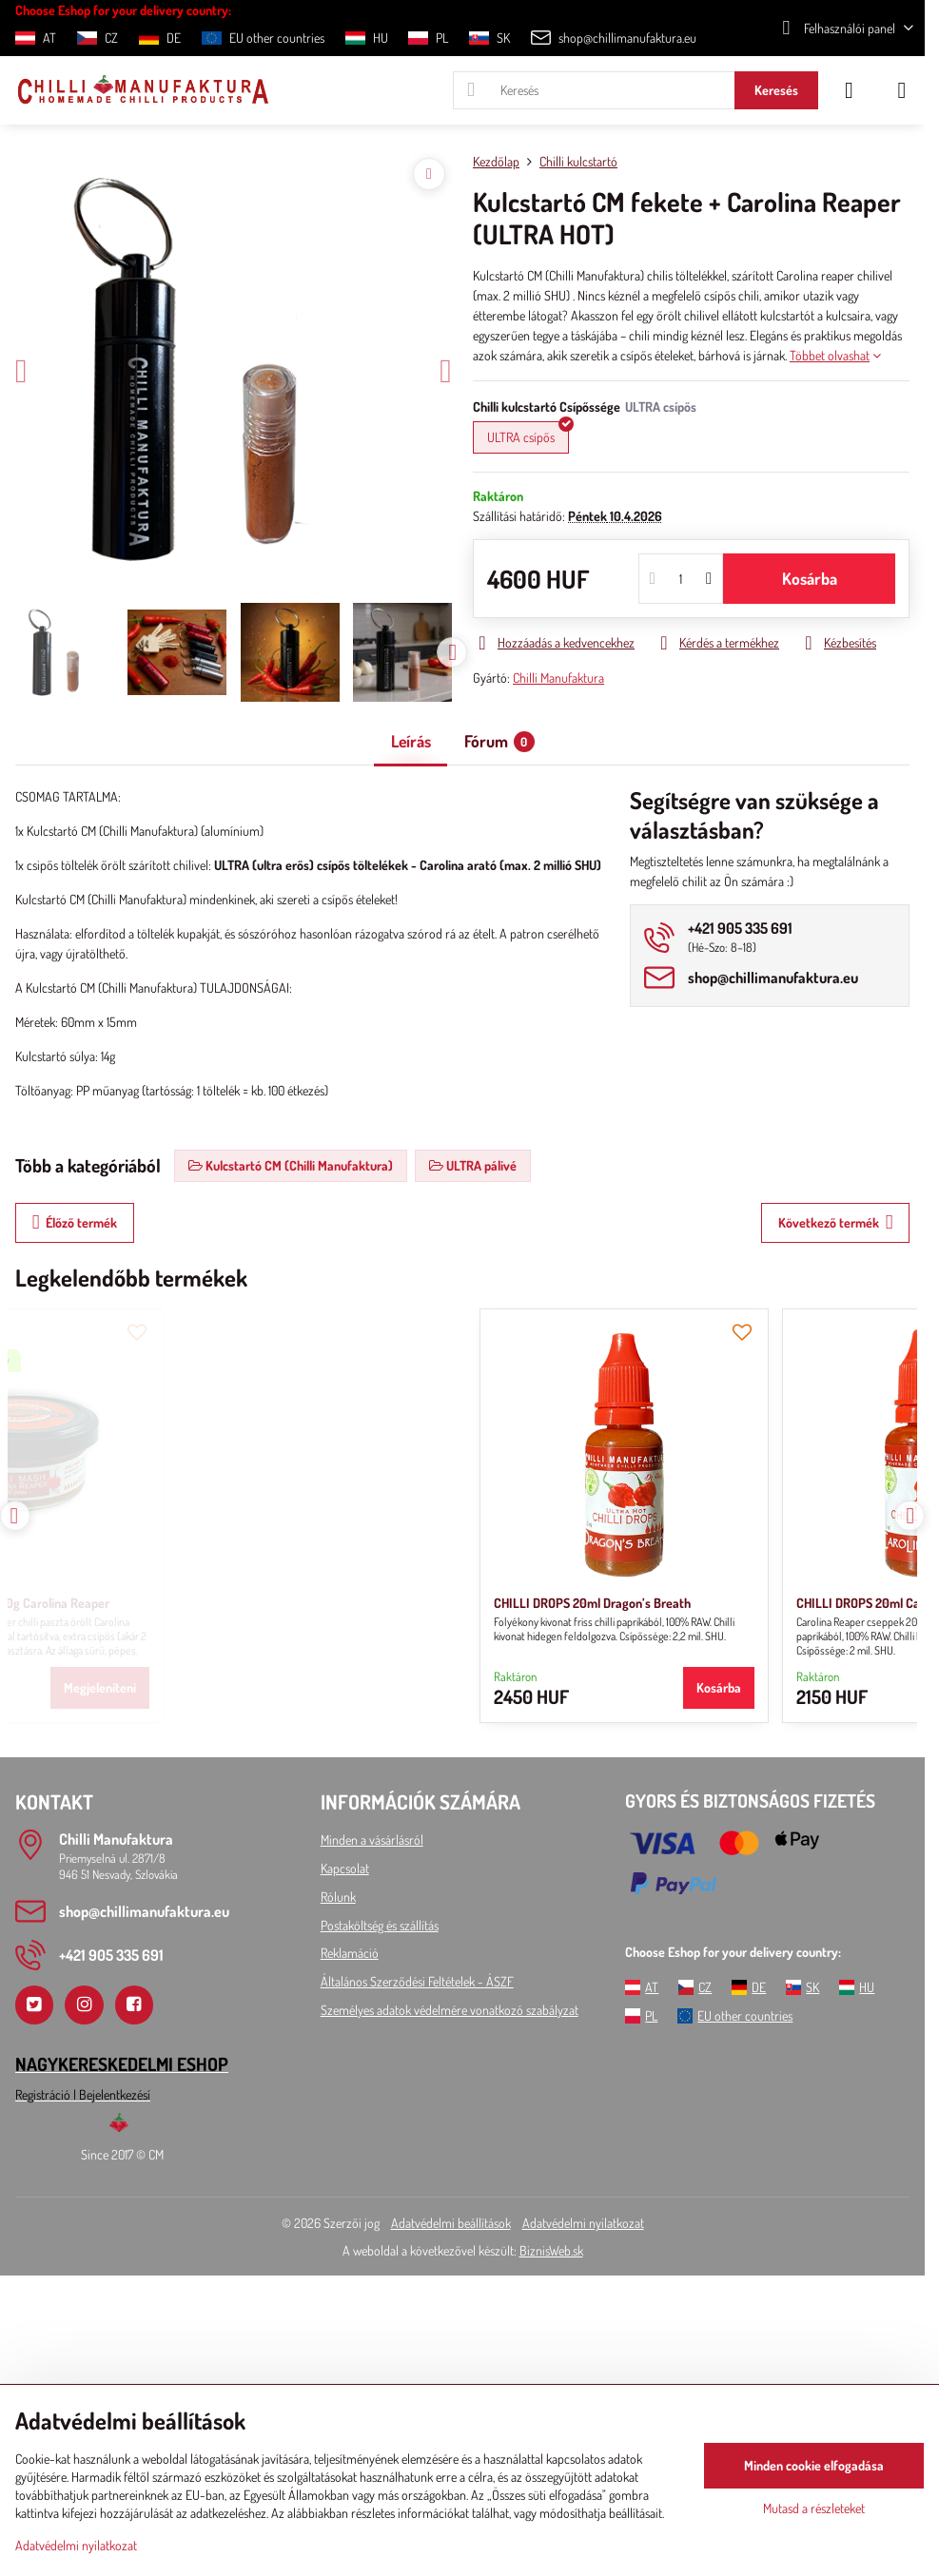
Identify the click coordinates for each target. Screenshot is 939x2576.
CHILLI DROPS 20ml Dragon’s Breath (128, 1603)
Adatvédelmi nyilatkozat (583, 2223)
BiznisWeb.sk (551, 2250)
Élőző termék (75, 1222)
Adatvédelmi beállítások (451, 2223)
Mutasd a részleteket (814, 2508)
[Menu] (902, 90)
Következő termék (835, 1222)
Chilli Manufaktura (558, 677)
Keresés (776, 90)
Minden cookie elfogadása (814, 2465)
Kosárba (809, 578)
